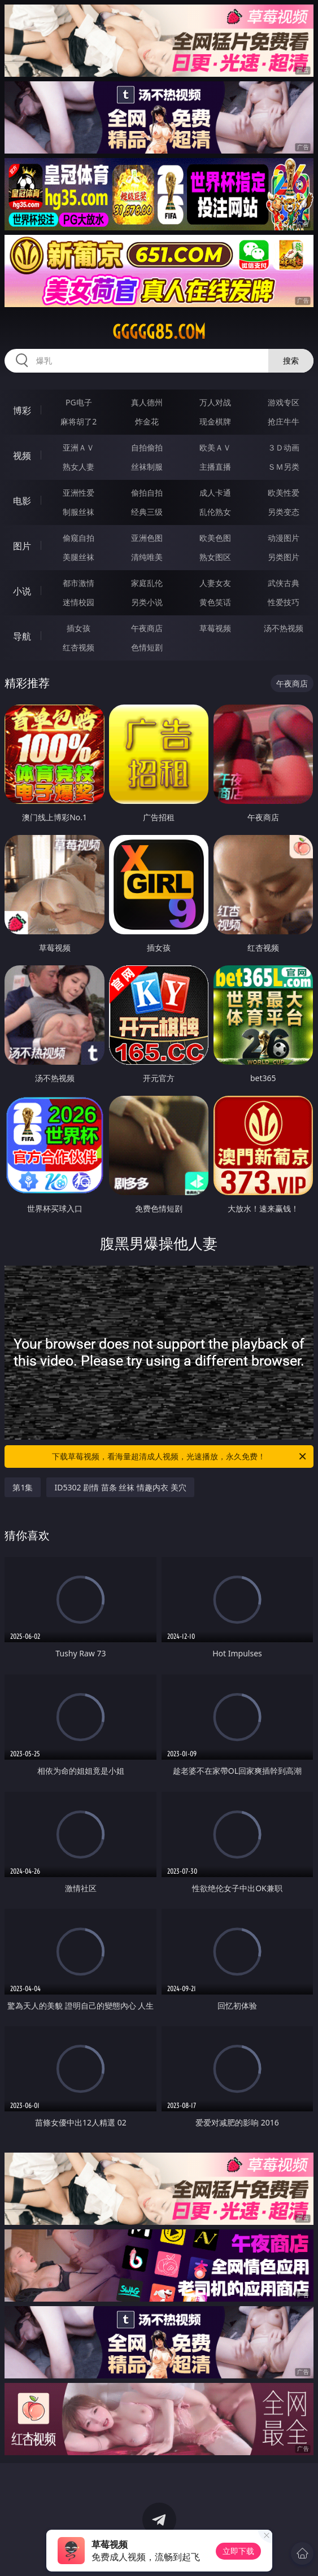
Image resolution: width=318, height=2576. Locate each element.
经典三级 (147, 511)
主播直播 (215, 466)
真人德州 (147, 402)
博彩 (22, 410)
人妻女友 (215, 583)
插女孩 (78, 628)
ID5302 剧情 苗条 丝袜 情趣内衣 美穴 (120, 1487)
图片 (22, 546)
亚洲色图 (147, 537)
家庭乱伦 (147, 583)
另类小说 (147, 602)
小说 (22, 591)
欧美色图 (215, 537)
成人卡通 (215, 492)
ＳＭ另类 (283, 466)
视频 (22, 455)
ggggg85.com (159, 332)
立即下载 (238, 2551)
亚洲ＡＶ (78, 447)
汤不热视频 (283, 628)
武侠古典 (283, 583)
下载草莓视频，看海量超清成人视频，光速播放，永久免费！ (179, 1456)
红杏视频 (78, 647)
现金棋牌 (215, 421)
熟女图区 (215, 557)
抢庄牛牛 (283, 421)
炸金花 (147, 421)
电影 (22, 501)
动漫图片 (283, 537)
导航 (22, 636)
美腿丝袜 (78, 557)
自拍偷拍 (147, 447)
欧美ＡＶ (215, 447)
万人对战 (215, 402)
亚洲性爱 (78, 492)
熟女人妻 (78, 466)
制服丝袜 (78, 511)
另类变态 (283, 511)
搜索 (291, 360)
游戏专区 (283, 402)
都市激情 (78, 583)
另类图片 (283, 557)
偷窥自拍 (78, 537)
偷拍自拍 (147, 492)
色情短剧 (147, 647)
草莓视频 (215, 628)
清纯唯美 (147, 557)
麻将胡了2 (78, 421)
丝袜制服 (147, 466)
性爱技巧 (283, 602)
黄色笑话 (215, 602)
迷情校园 (78, 602)
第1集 (22, 1487)
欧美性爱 (283, 492)
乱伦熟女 (215, 511)
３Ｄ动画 (283, 447)
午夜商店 (147, 628)
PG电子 (79, 402)
